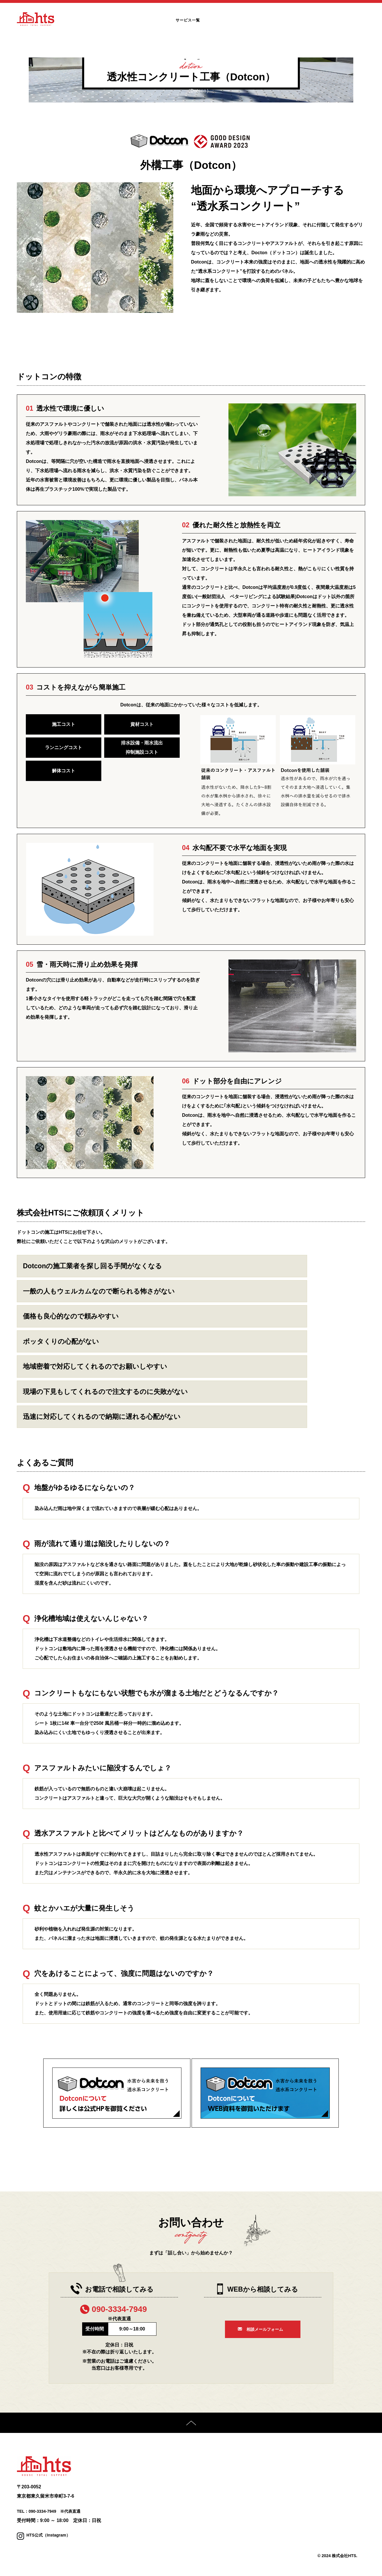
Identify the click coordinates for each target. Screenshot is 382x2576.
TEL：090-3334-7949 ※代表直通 (53, 2513)
